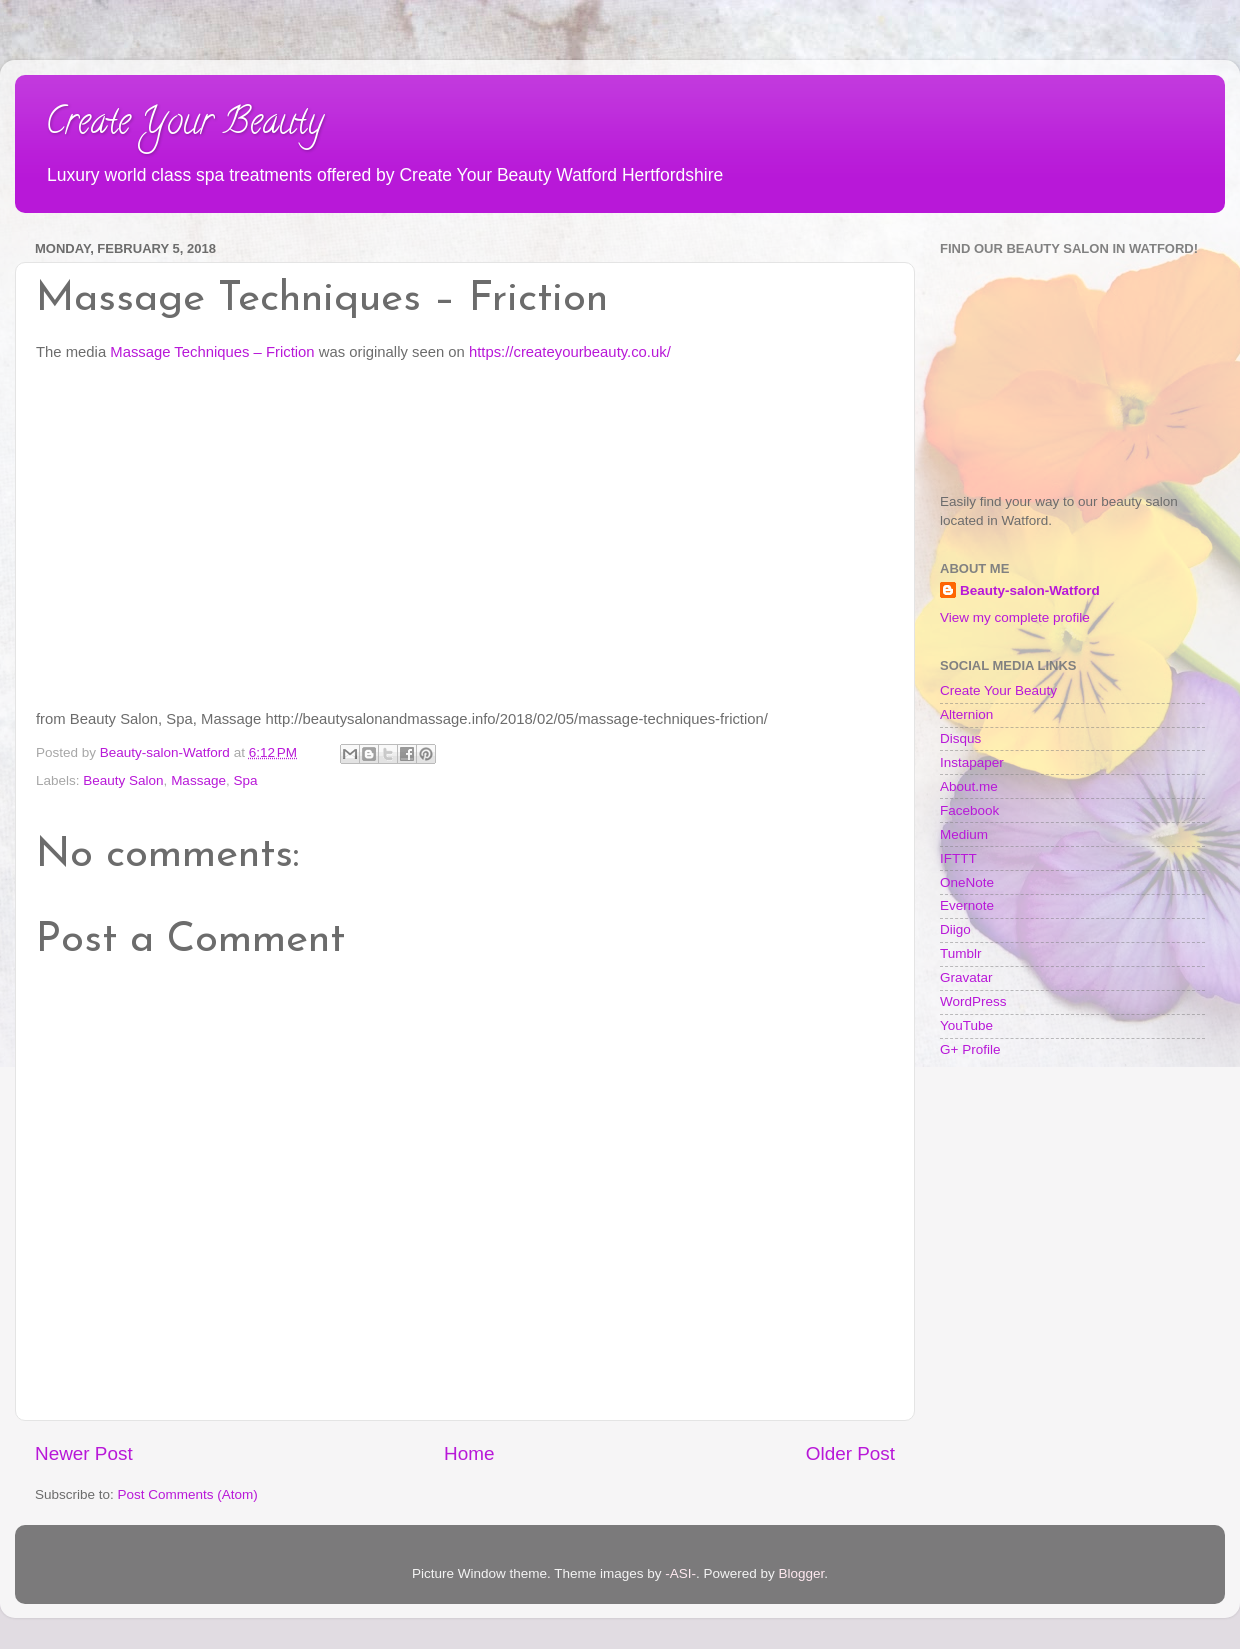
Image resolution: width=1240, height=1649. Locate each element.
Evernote (967, 905)
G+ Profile (970, 1049)
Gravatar (966, 977)
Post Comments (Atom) (188, 1494)
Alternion (966, 714)
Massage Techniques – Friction (212, 352)
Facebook (969, 810)
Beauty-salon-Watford (1030, 590)
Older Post (850, 1453)
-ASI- (680, 1573)
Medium (964, 834)
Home (469, 1453)
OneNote (967, 882)
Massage (198, 780)
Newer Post (84, 1453)
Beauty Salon (123, 780)
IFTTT (958, 858)
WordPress (973, 1001)
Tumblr (961, 953)
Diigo (955, 929)
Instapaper (972, 762)
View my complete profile (1015, 617)
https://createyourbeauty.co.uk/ (570, 352)
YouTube (966, 1025)
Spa (245, 780)
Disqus (960, 738)
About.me (969, 786)
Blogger (802, 1573)
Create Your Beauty (184, 125)
